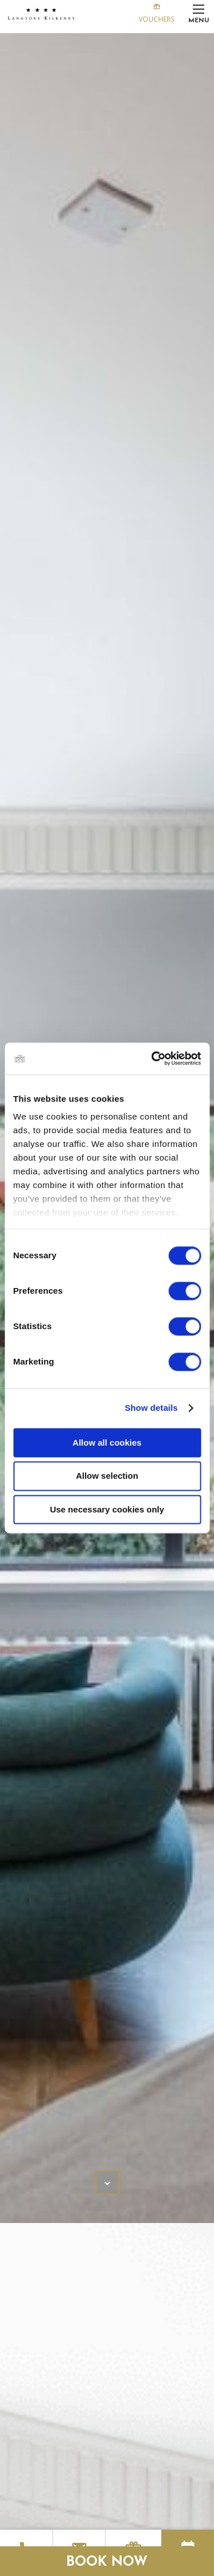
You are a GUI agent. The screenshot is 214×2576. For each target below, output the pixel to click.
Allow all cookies (107, 1442)
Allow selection (107, 1476)
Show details (151, 1408)
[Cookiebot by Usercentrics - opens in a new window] (152, 1058)
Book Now (107, 2562)
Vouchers (156, 12)
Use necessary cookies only (107, 1509)
